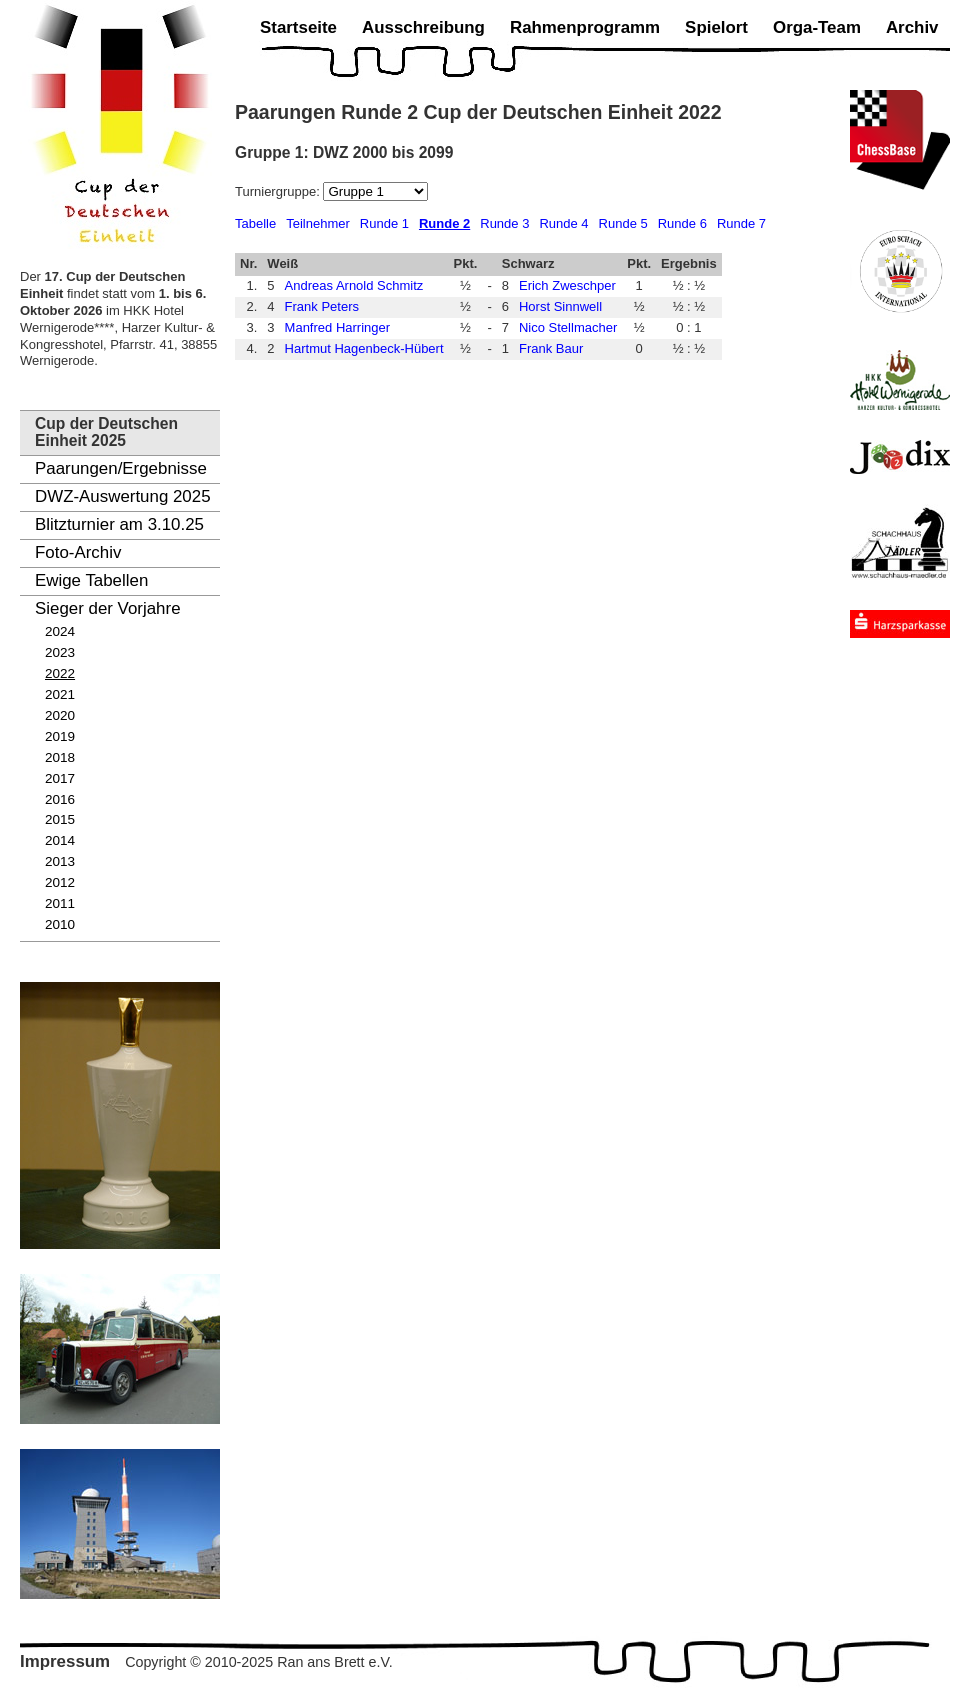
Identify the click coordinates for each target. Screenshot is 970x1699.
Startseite (298, 27)
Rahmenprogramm (585, 27)
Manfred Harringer (338, 327)
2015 (60, 819)
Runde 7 (741, 223)
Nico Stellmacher (568, 327)
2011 (60, 903)
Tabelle (255, 223)
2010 (60, 924)
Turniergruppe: (279, 191)
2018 (60, 757)
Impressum (65, 1661)
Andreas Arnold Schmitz (354, 285)
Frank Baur (551, 348)
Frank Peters (322, 306)
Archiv (912, 27)
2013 (60, 861)
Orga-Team (817, 27)
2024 (60, 631)
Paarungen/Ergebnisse (121, 468)
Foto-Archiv (78, 552)
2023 (60, 652)
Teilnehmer (318, 223)
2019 (60, 736)
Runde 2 (444, 223)
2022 (60, 673)
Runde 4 (563, 223)
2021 (60, 694)
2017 (60, 778)
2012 (60, 882)
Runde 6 (682, 223)
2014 (60, 840)
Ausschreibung (423, 27)
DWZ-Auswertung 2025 (123, 496)
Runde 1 (384, 223)
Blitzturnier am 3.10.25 (119, 524)
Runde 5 (623, 223)
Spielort (716, 27)
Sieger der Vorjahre (108, 608)
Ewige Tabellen (91, 580)
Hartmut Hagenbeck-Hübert (364, 348)
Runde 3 (504, 223)
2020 (60, 715)
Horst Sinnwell (560, 306)
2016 (60, 799)
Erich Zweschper (567, 285)
